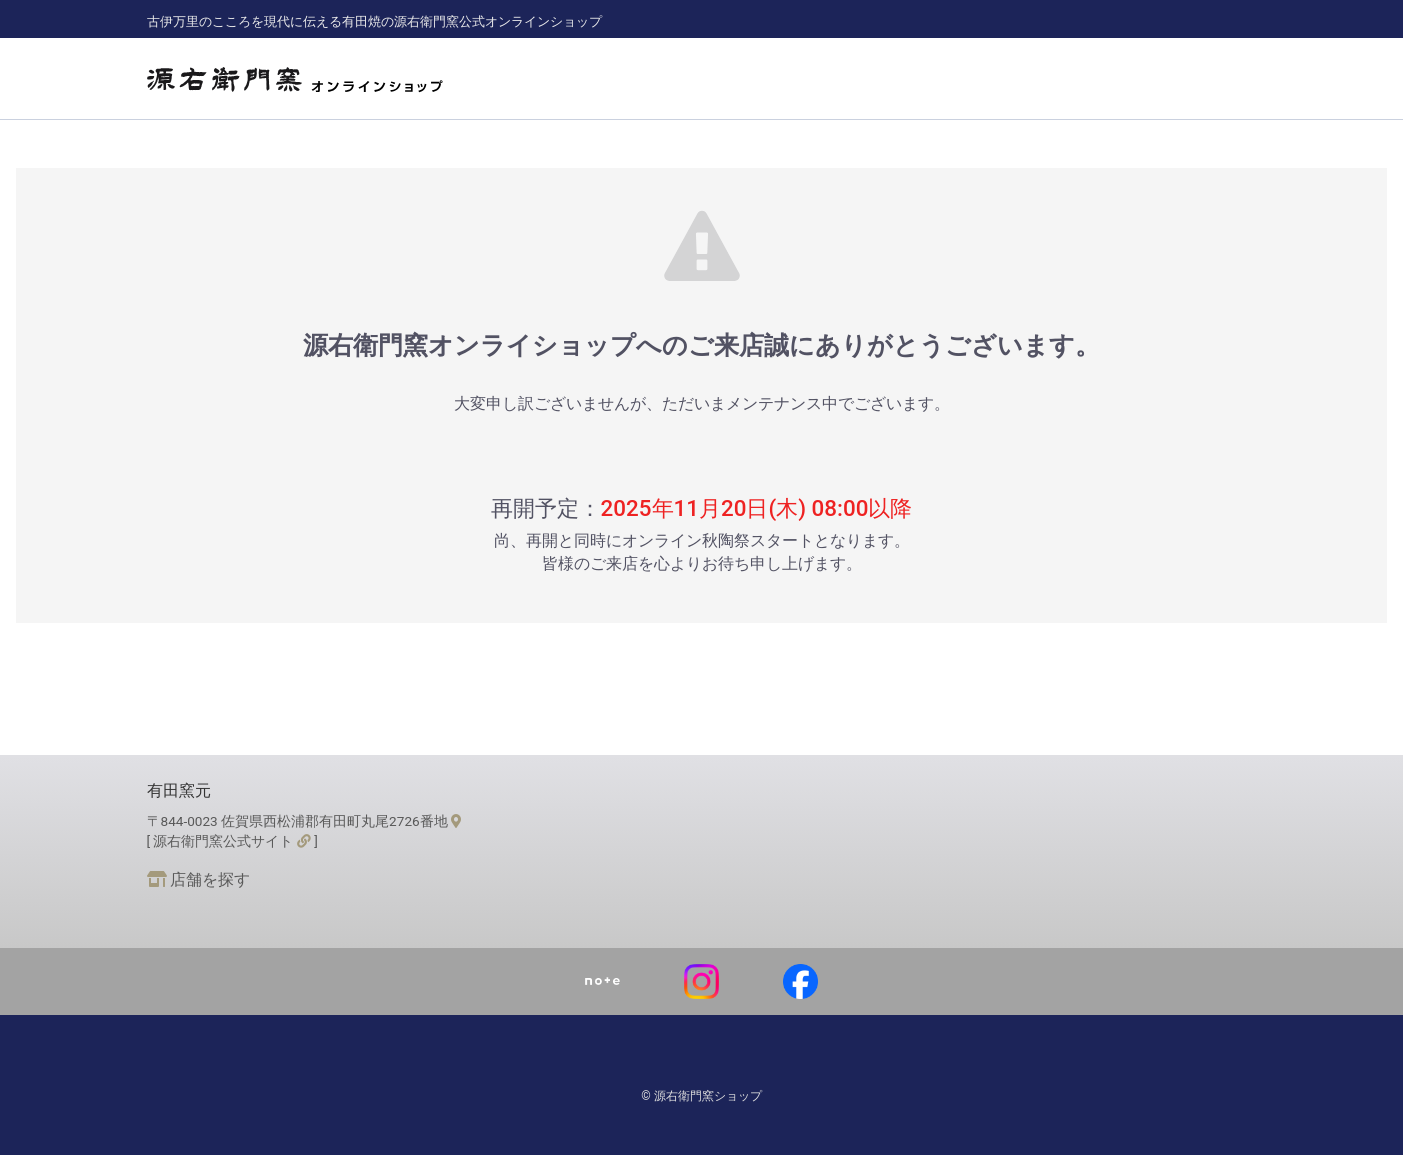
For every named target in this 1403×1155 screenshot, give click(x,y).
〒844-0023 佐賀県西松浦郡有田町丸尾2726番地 (304, 821)
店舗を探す (199, 879)
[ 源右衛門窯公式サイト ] (232, 841)
